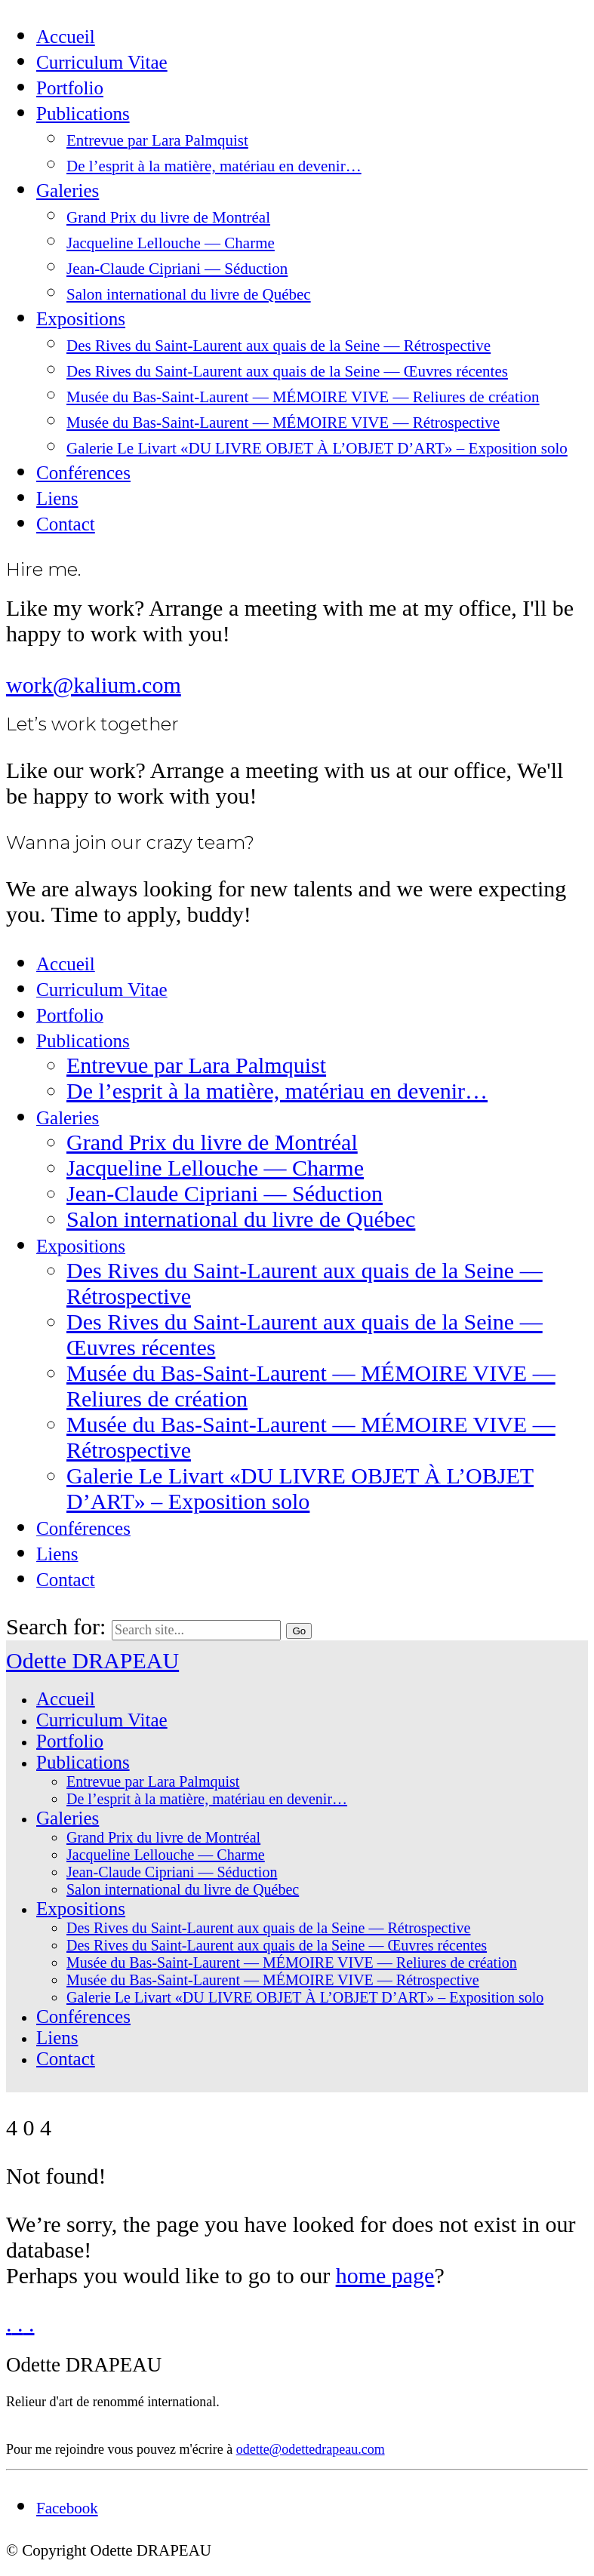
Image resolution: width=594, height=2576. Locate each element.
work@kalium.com (93, 684)
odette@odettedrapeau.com (310, 2449)
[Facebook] (67, 2508)
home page (385, 2275)
